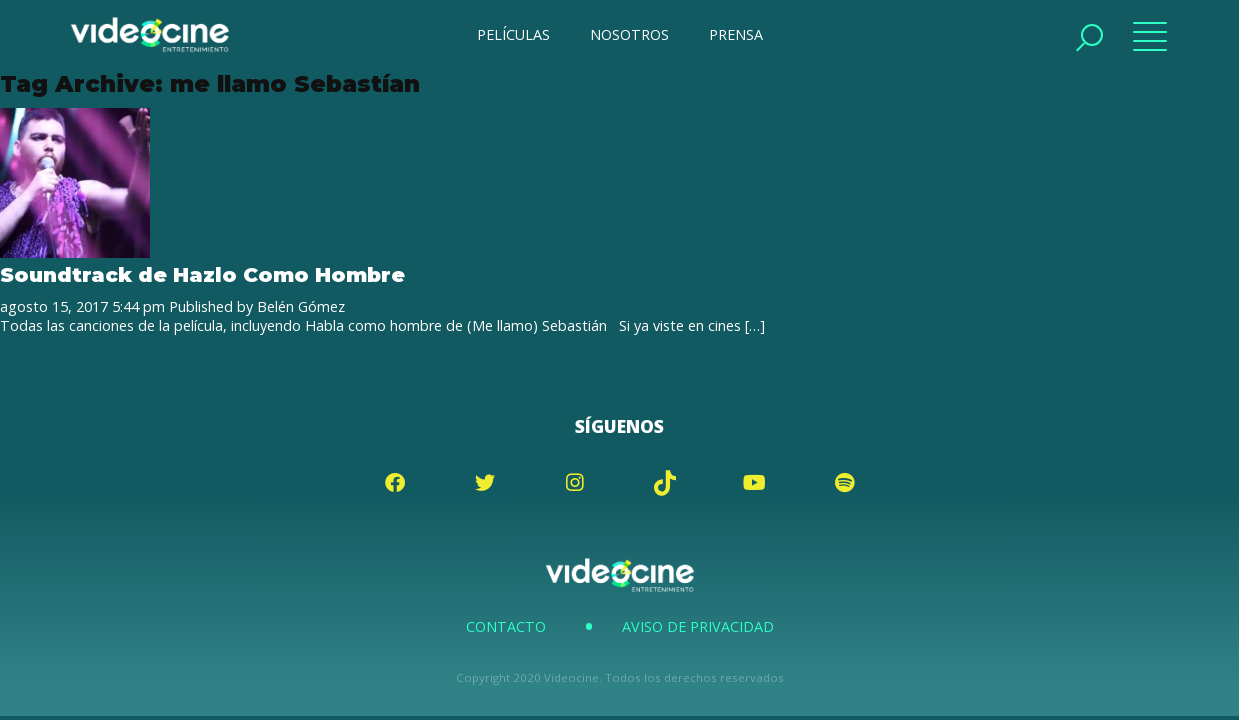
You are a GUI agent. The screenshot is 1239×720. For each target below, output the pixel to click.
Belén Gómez (301, 306)
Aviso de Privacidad (698, 626)
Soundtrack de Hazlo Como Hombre (202, 274)
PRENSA (736, 34)
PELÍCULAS (513, 34)
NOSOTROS (629, 34)
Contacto (506, 626)
